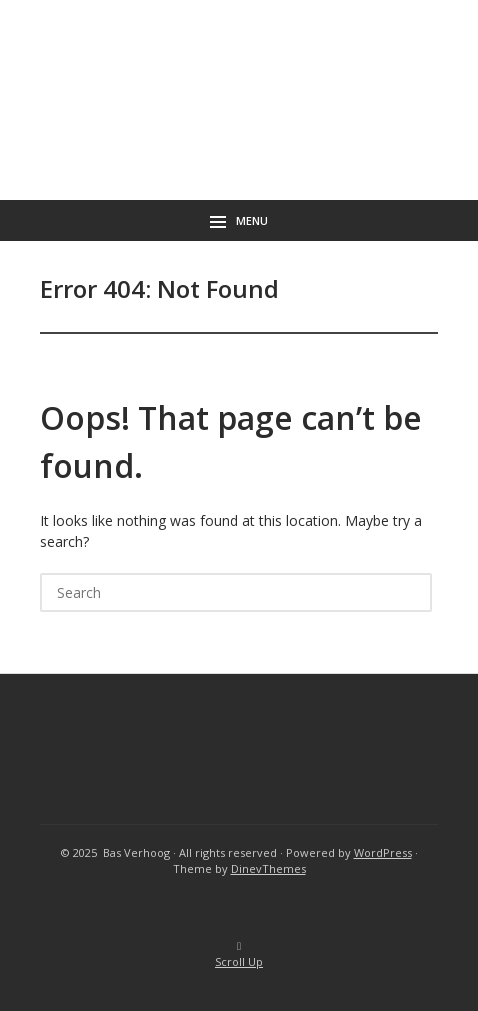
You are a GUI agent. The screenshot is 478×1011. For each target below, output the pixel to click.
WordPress (383, 852)
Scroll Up (239, 955)
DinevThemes (268, 868)
